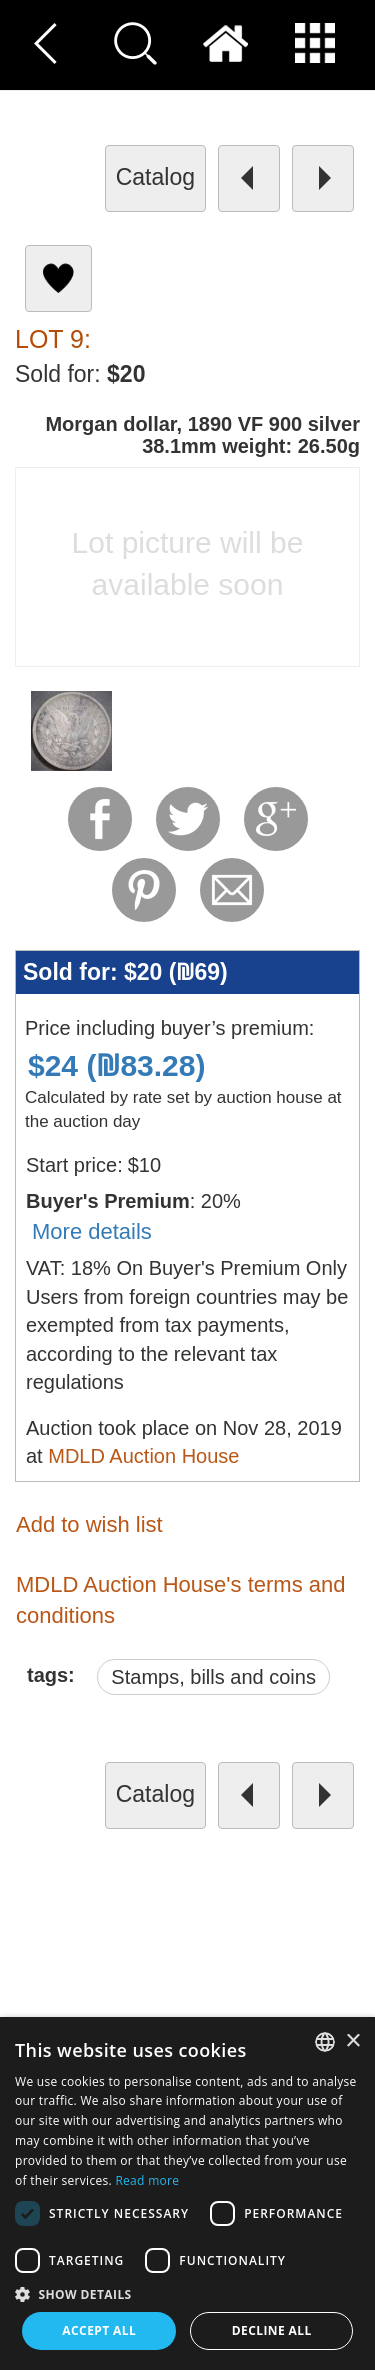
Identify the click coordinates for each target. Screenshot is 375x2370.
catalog (155, 177)
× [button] (352, 2041)
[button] (187, 2293)
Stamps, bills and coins (213, 1677)
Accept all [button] (99, 2330)
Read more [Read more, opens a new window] (147, 2180)
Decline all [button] (272, 2330)
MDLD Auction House (143, 1456)
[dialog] (187, 2193)
